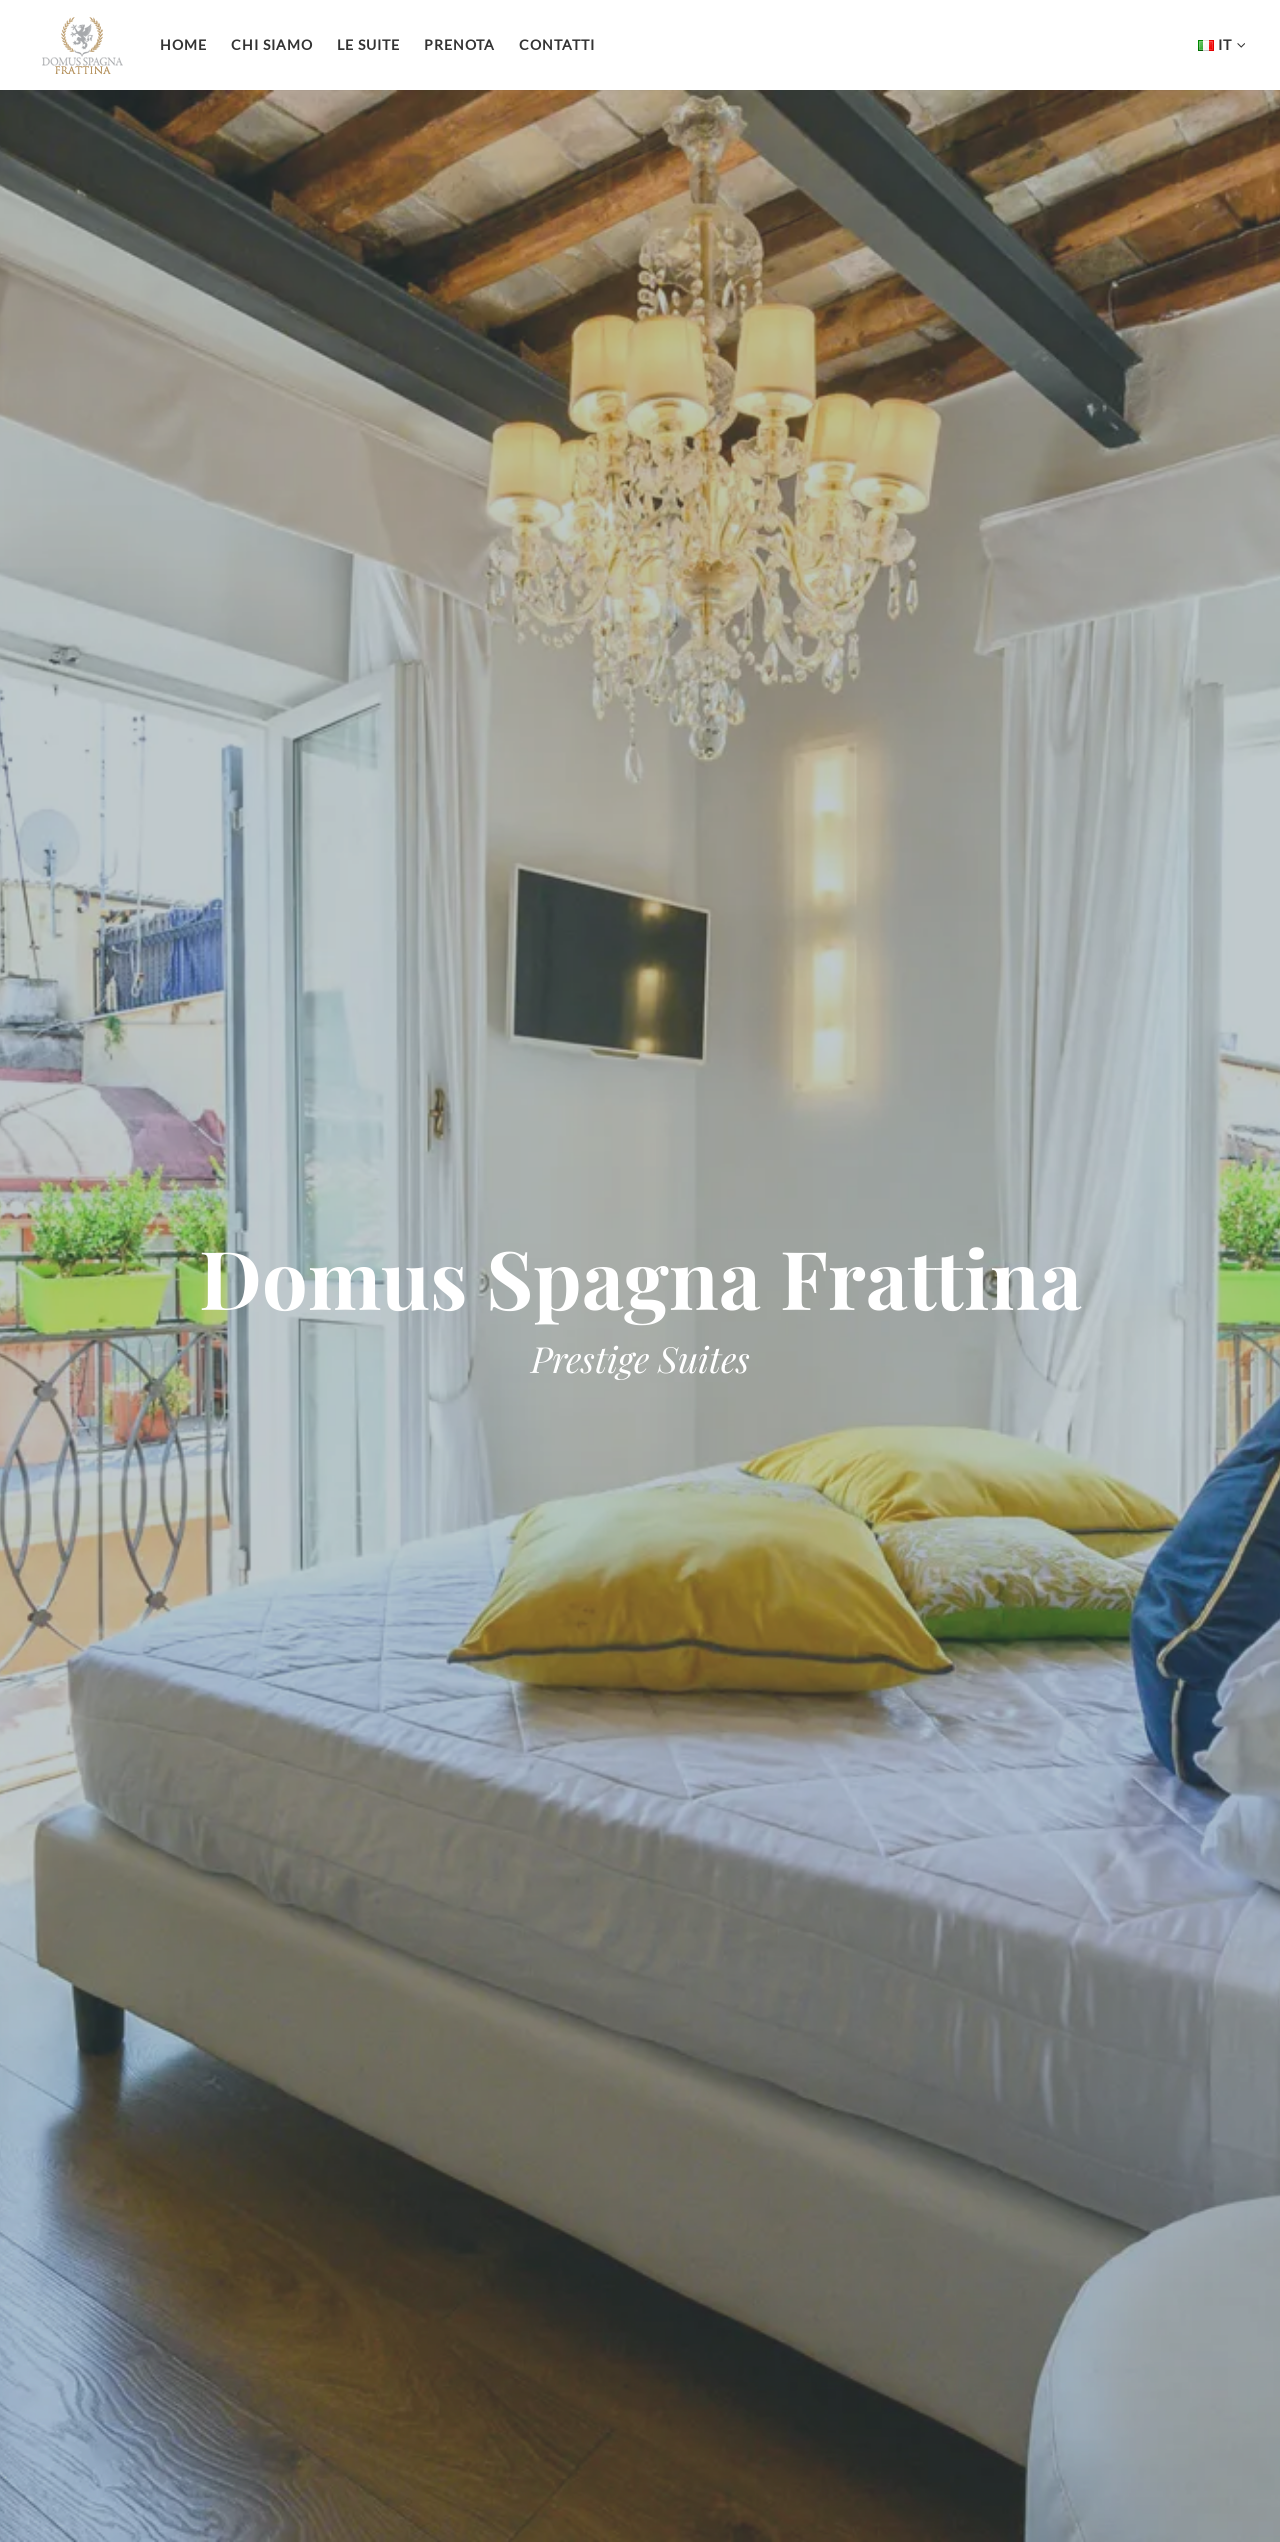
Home (183, 44)
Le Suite (368, 44)
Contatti (557, 44)
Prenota (459, 44)
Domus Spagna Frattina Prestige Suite (82, 45)
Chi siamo (272, 44)
